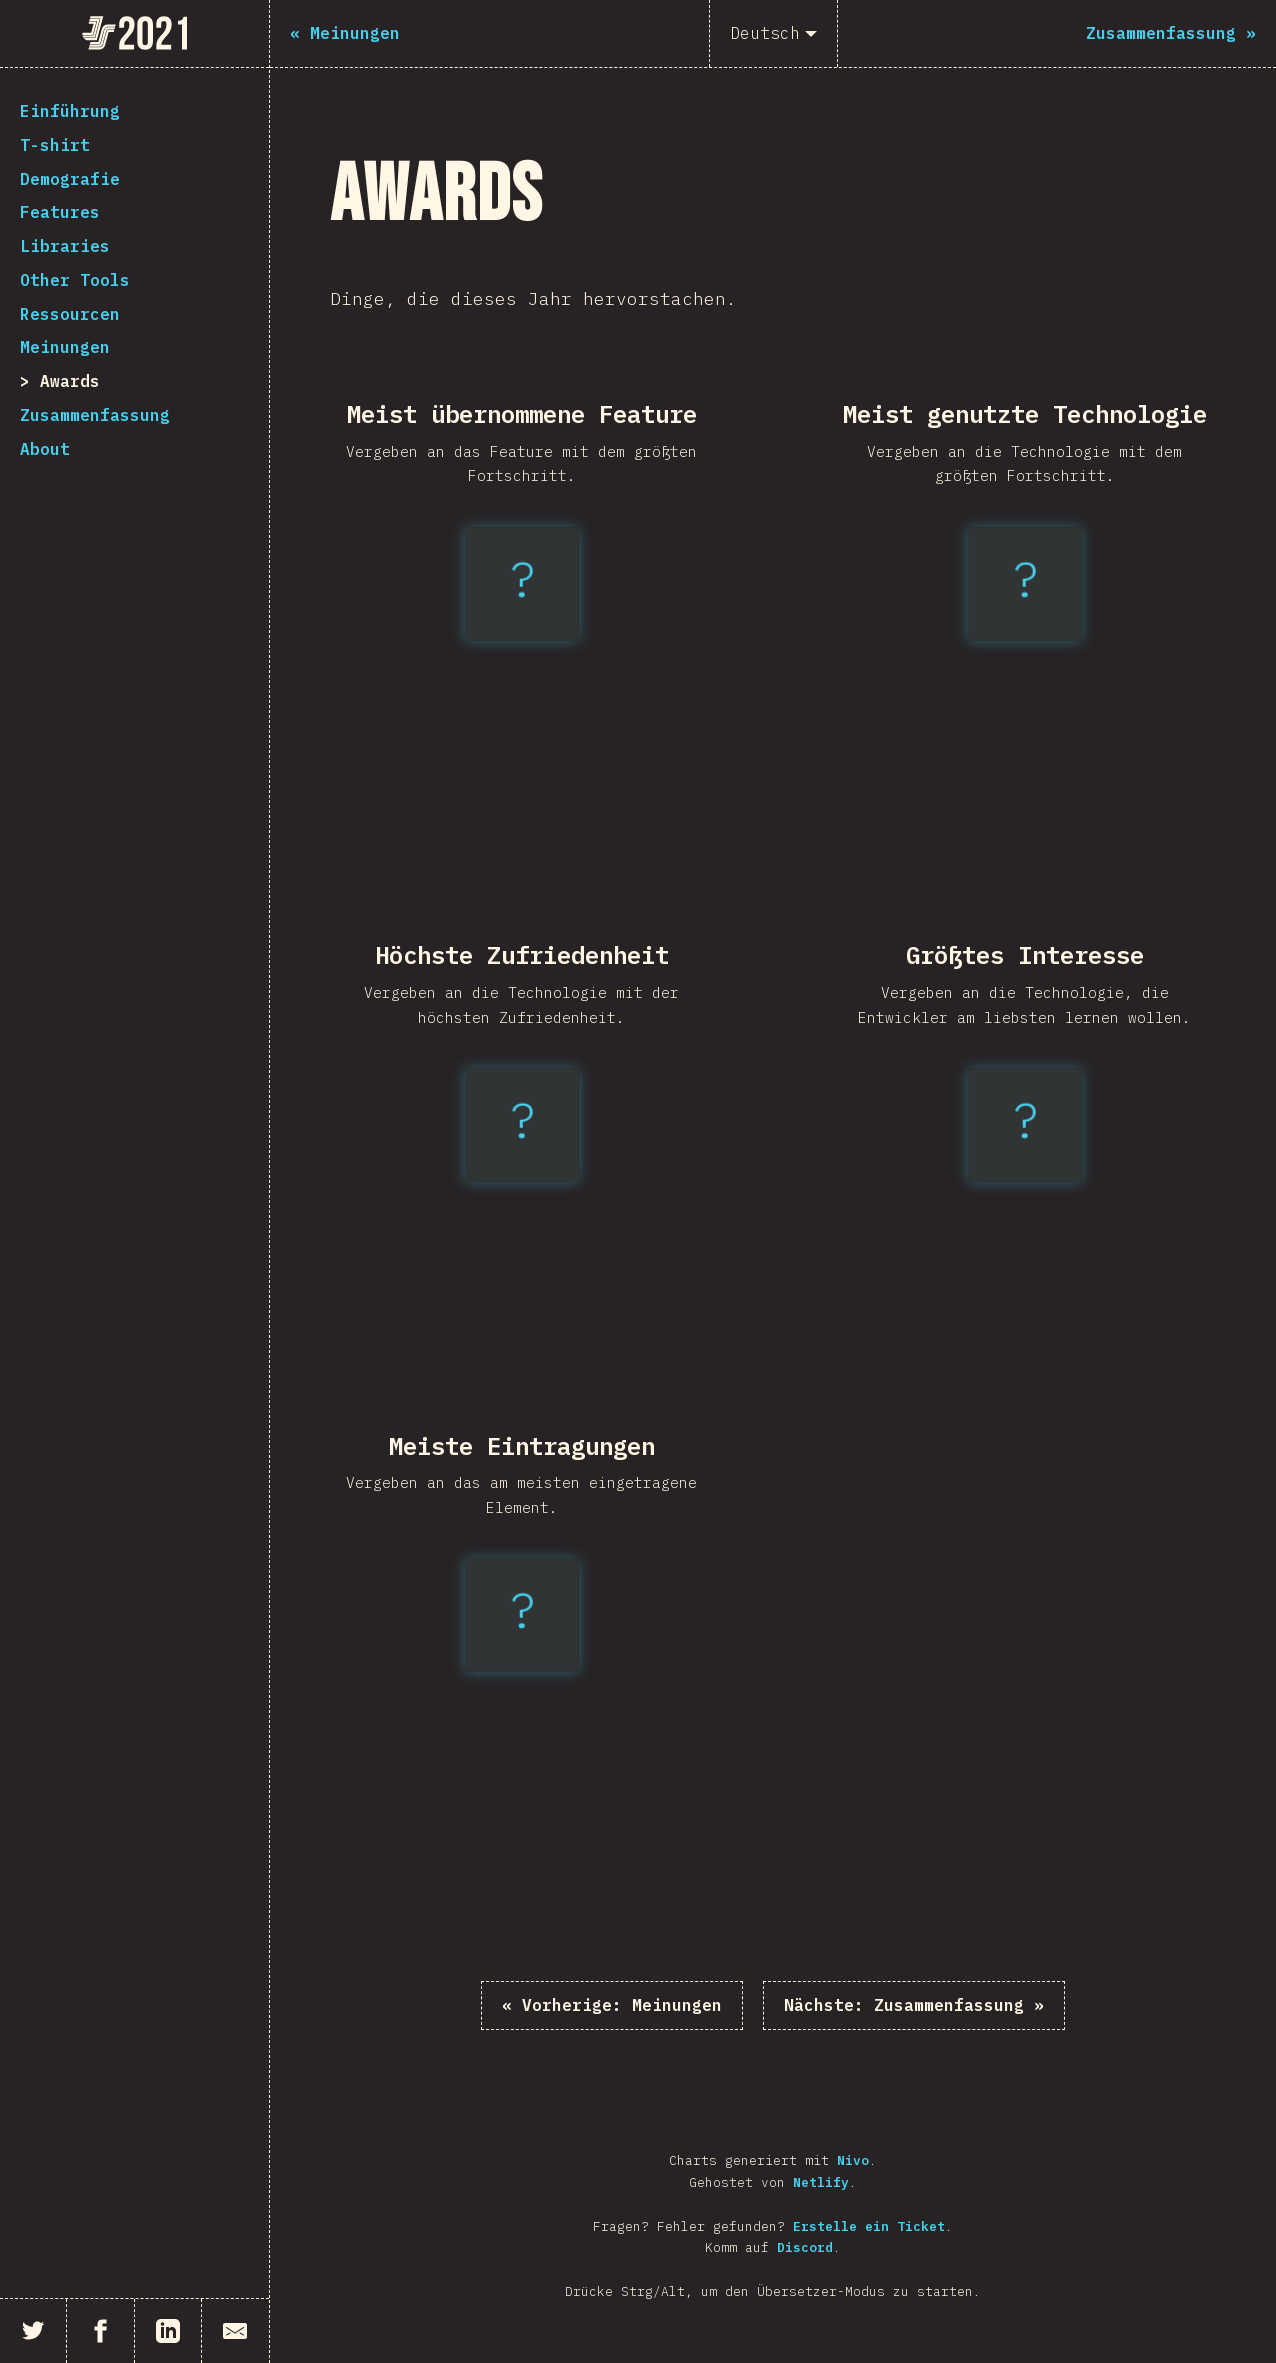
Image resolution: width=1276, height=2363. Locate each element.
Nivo (853, 2160)
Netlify (821, 2182)
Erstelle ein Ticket (869, 2226)
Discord (805, 2247)
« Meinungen (612, 2005)
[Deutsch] (773, 33)
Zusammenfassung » (914, 2005)
